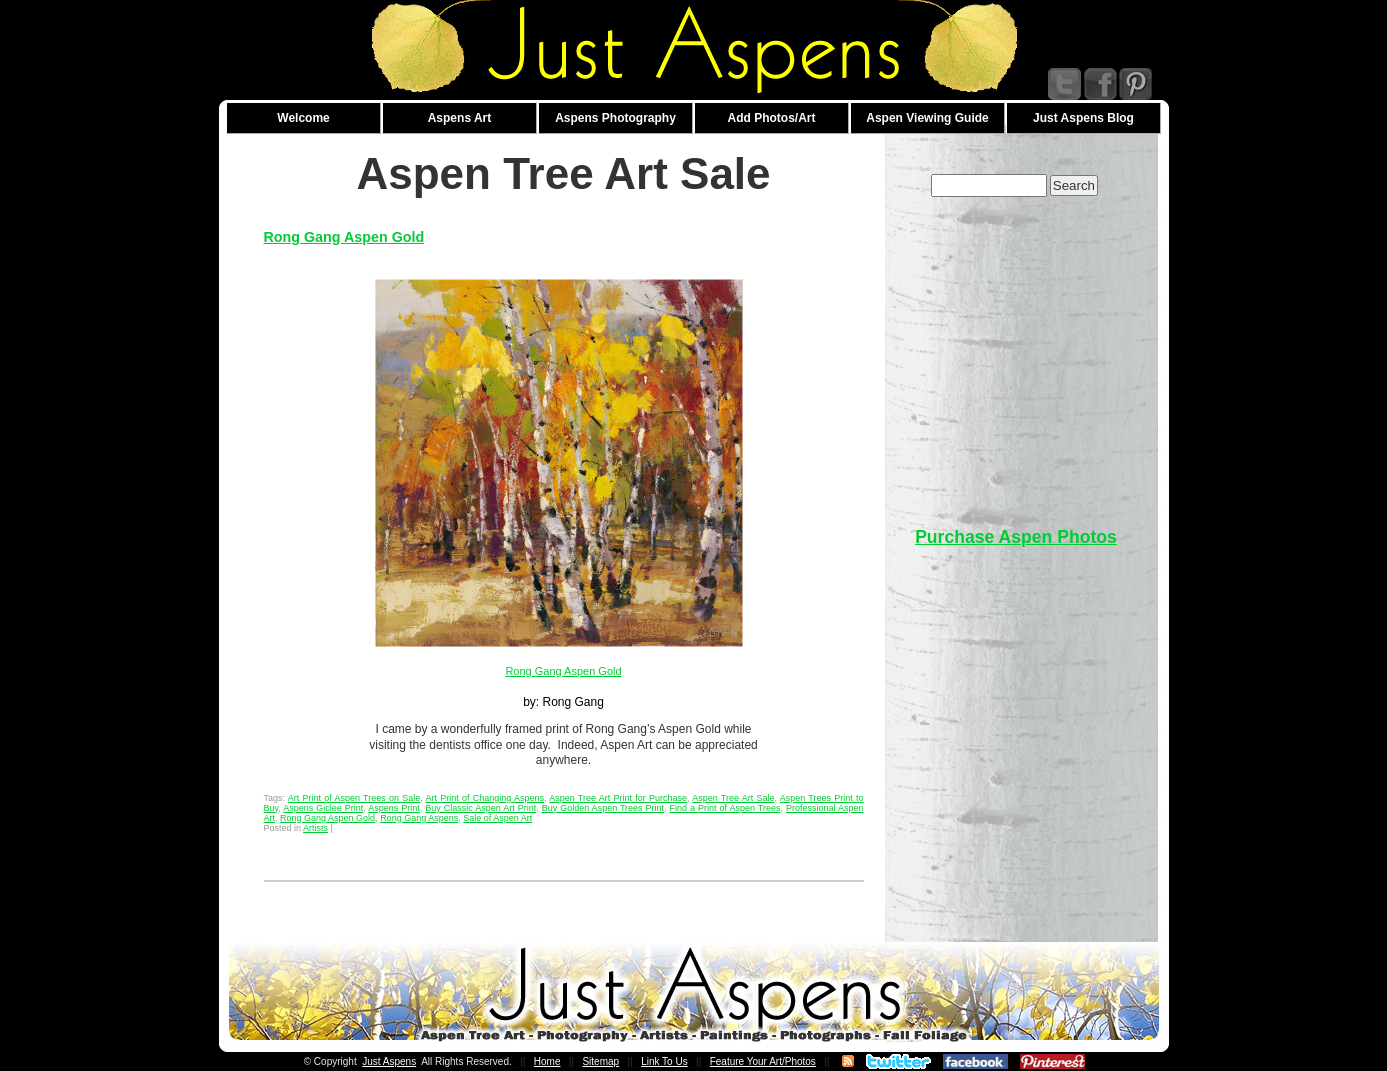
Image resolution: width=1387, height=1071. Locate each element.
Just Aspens (389, 1061)
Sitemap (600, 1061)
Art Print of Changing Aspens (484, 798)
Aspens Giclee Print (323, 808)
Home (547, 1061)
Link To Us (664, 1061)
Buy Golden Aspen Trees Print (603, 808)
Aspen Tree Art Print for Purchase (618, 798)
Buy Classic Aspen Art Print (480, 808)
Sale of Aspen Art (497, 818)
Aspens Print (394, 808)
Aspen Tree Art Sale (733, 798)
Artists (315, 828)
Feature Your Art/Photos (763, 1061)
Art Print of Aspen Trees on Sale (354, 798)
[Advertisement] (1016, 352)
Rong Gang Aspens (419, 818)
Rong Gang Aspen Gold (344, 237)
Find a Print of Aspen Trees (725, 808)
